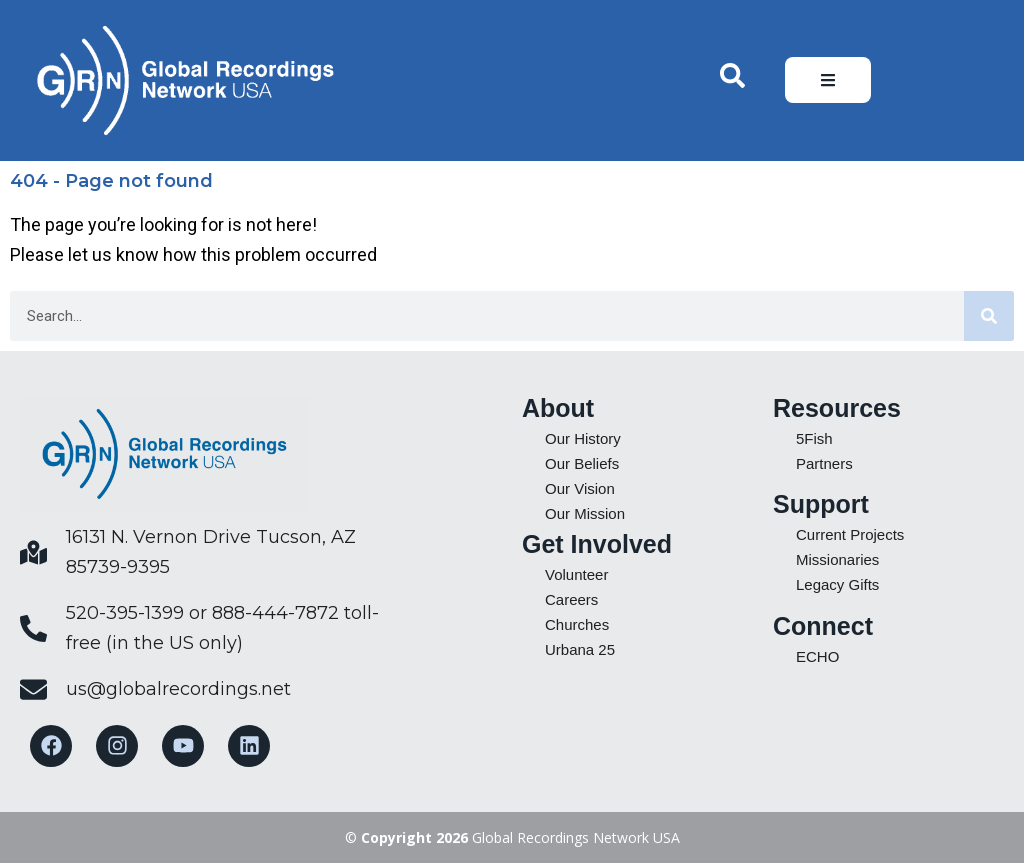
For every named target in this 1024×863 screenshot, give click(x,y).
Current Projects (850, 534)
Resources (837, 408)
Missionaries (837, 559)
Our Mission (585, 513)
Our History (583, 438)
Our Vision (580, 488)
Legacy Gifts (837, 584)
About (558, 408)
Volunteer (576, 574)
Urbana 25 (580, 649)
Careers (571, 599)
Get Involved (597, 544)
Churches (577, 624)
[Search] (989, 316)
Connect (823, 626)
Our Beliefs (582, 463)
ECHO (817, 656)
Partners (824, 463)
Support (821, 504)
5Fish (814, 438)
